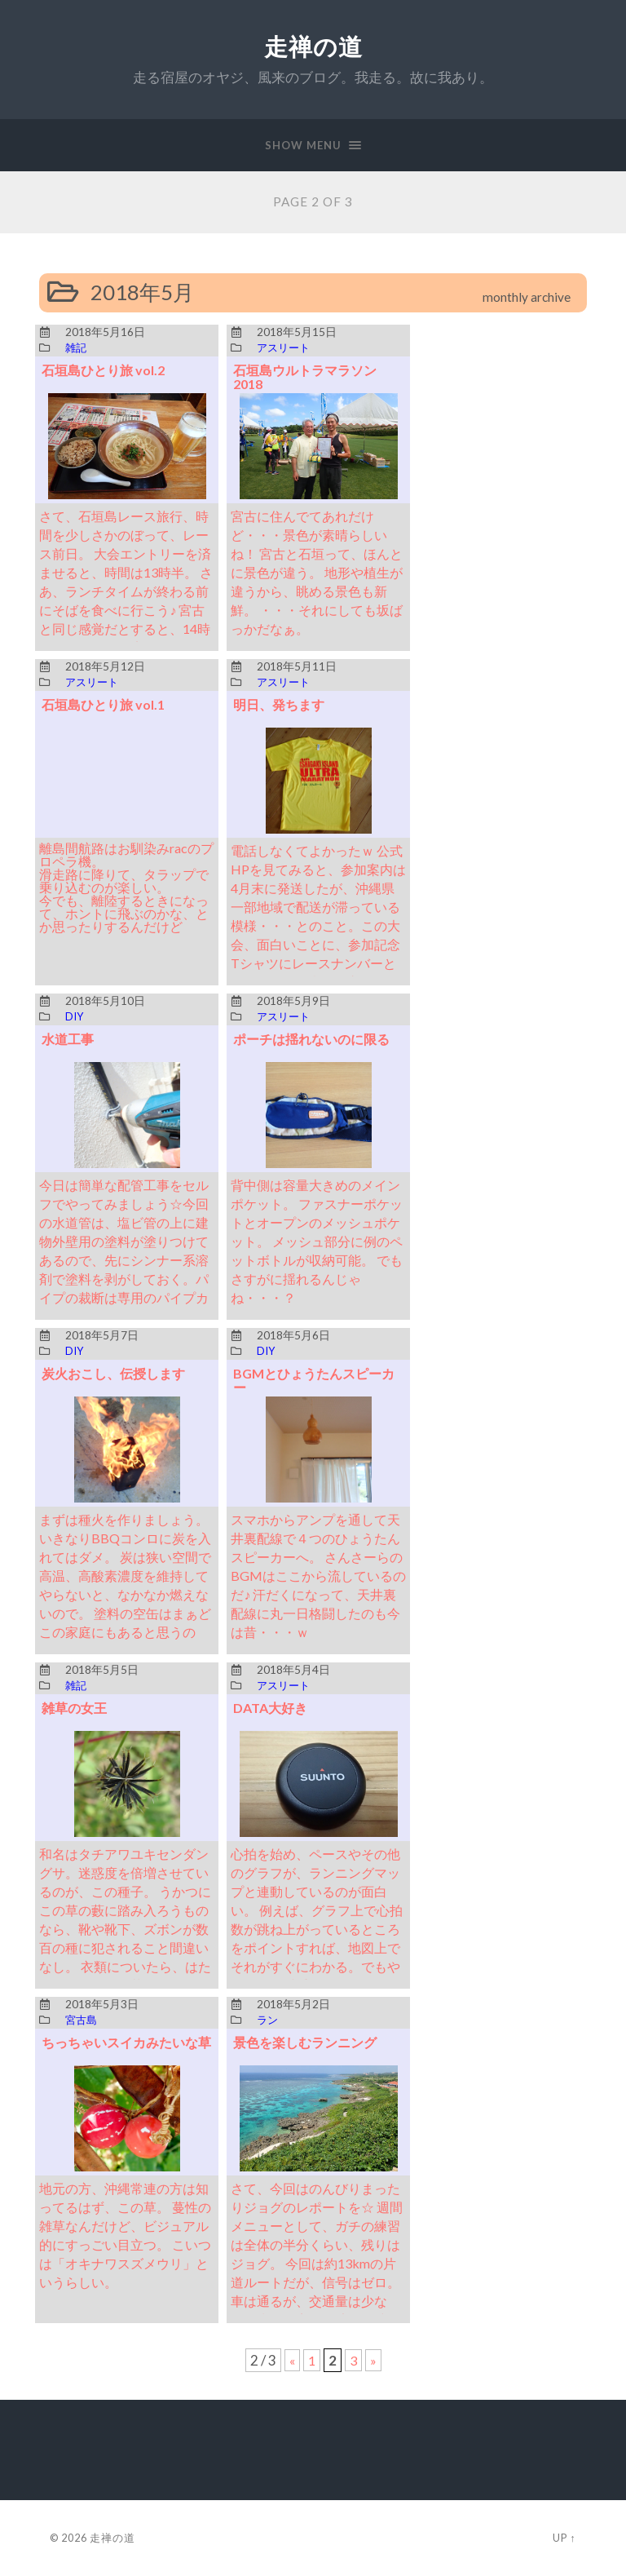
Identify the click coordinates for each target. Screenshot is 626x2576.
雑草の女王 (76, 1707)
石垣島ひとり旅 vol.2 (107, 369)
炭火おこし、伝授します (118, 1373)
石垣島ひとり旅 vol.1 (107, 704)
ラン (268, 2020)
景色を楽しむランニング (309, 2042)
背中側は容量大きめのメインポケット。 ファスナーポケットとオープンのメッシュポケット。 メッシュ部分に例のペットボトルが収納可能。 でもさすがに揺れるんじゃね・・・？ (315, 1241)
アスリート (285, 348)
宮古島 (82, 2020)
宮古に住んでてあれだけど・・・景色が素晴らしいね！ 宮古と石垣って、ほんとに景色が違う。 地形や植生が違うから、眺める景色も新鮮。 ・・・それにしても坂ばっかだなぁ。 (315, 572)
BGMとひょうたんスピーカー (318, 1380)
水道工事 (69, 1038)
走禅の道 (313, 47)
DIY (74, 1017)
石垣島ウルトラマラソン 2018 (309, 376)
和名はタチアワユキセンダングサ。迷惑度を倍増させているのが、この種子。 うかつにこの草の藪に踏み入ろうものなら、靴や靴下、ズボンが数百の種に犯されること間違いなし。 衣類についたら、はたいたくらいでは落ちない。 (123, 1928)
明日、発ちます (281, 704)
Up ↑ (564, 2537)
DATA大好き (273, 1707)
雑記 (76, 348)
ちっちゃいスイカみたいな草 (125, 2049)
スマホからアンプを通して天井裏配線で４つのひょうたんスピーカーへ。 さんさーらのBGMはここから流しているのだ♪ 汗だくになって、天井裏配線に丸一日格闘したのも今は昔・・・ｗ (316, 1575)
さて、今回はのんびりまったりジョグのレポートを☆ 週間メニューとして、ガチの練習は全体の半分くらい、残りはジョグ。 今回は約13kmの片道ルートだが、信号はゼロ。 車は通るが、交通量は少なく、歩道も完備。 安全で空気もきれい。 (317, 2263)
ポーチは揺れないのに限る (316, 1038)
